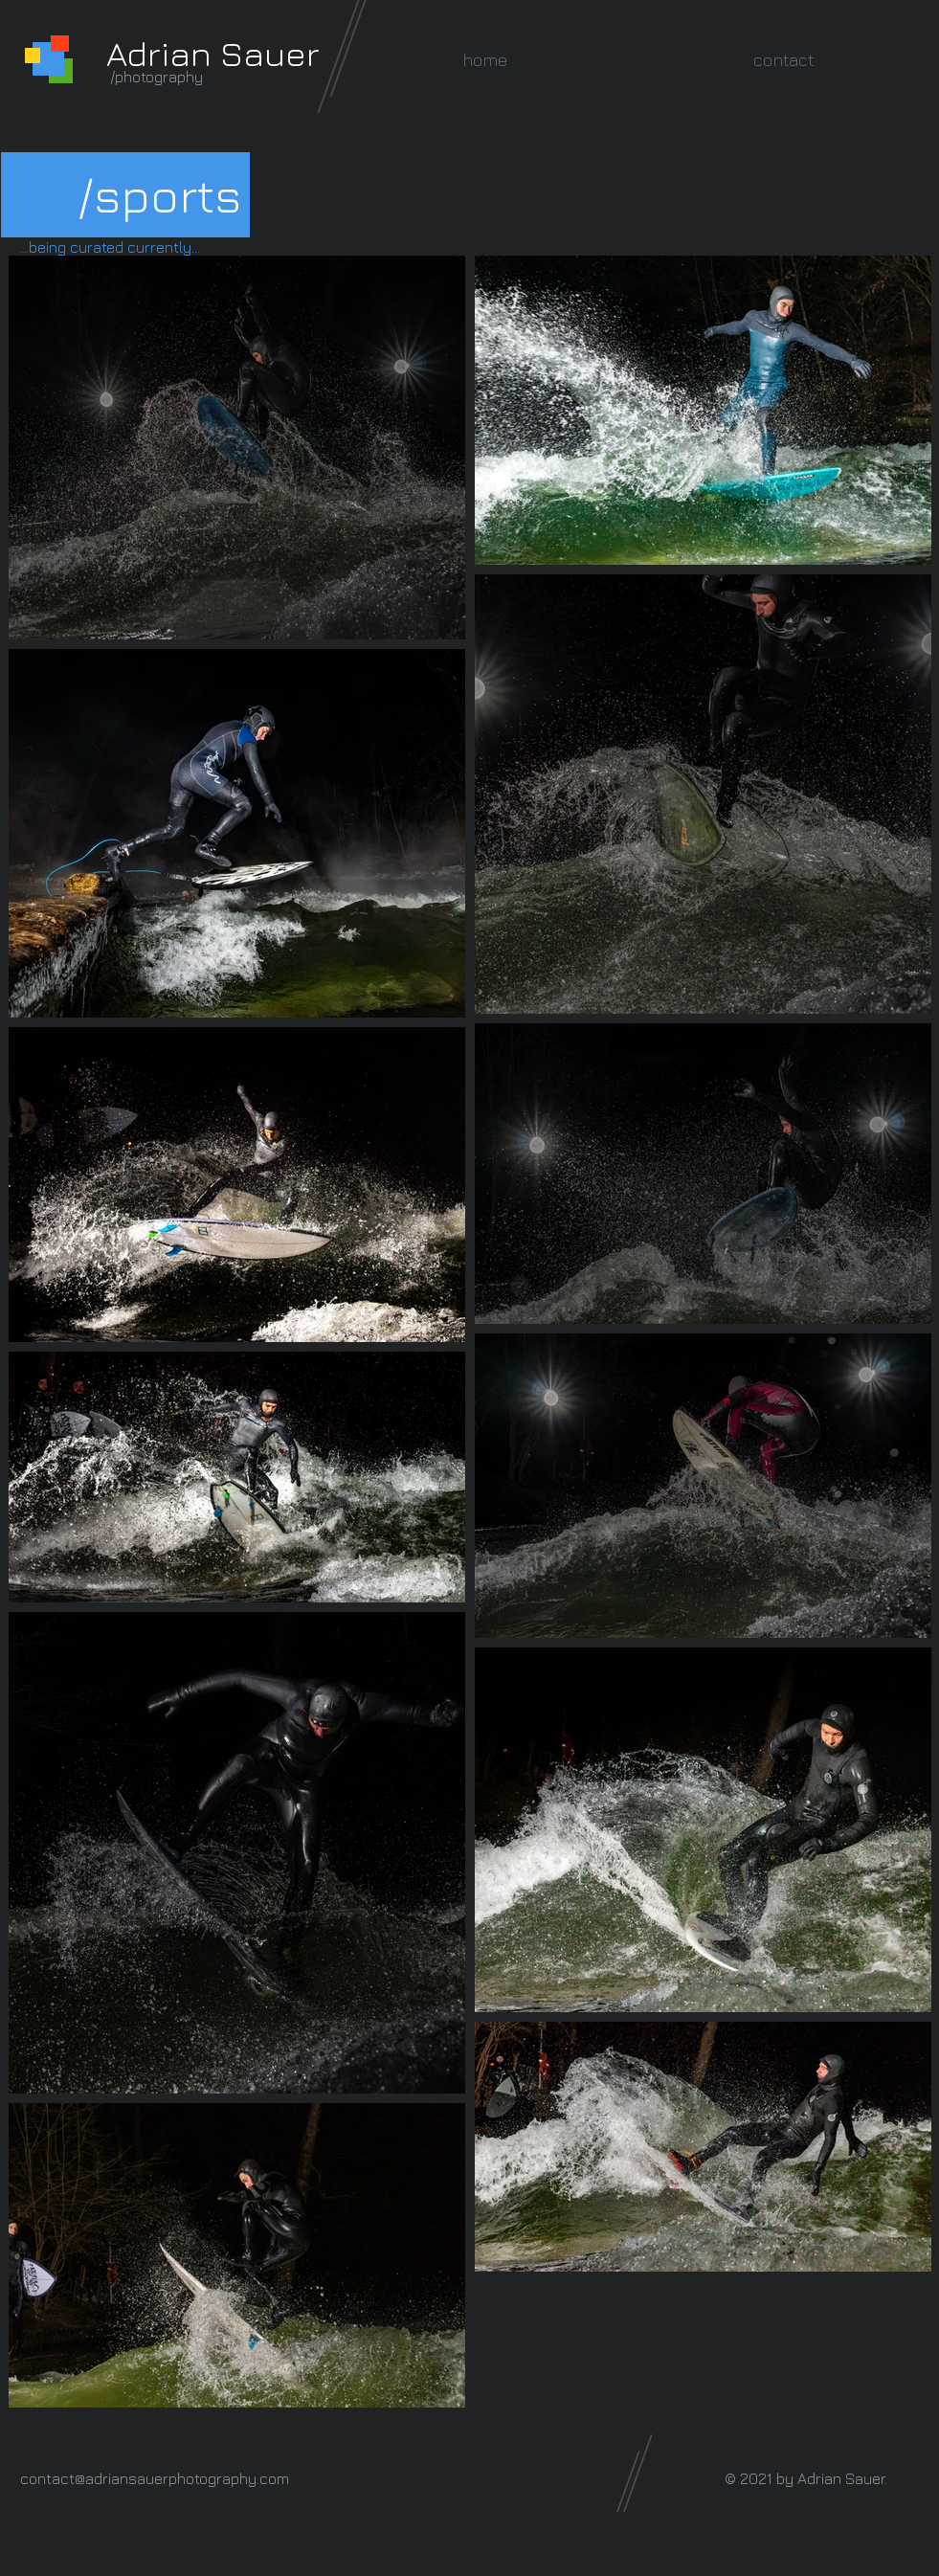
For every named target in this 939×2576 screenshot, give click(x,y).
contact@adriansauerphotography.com (154, 2478)
